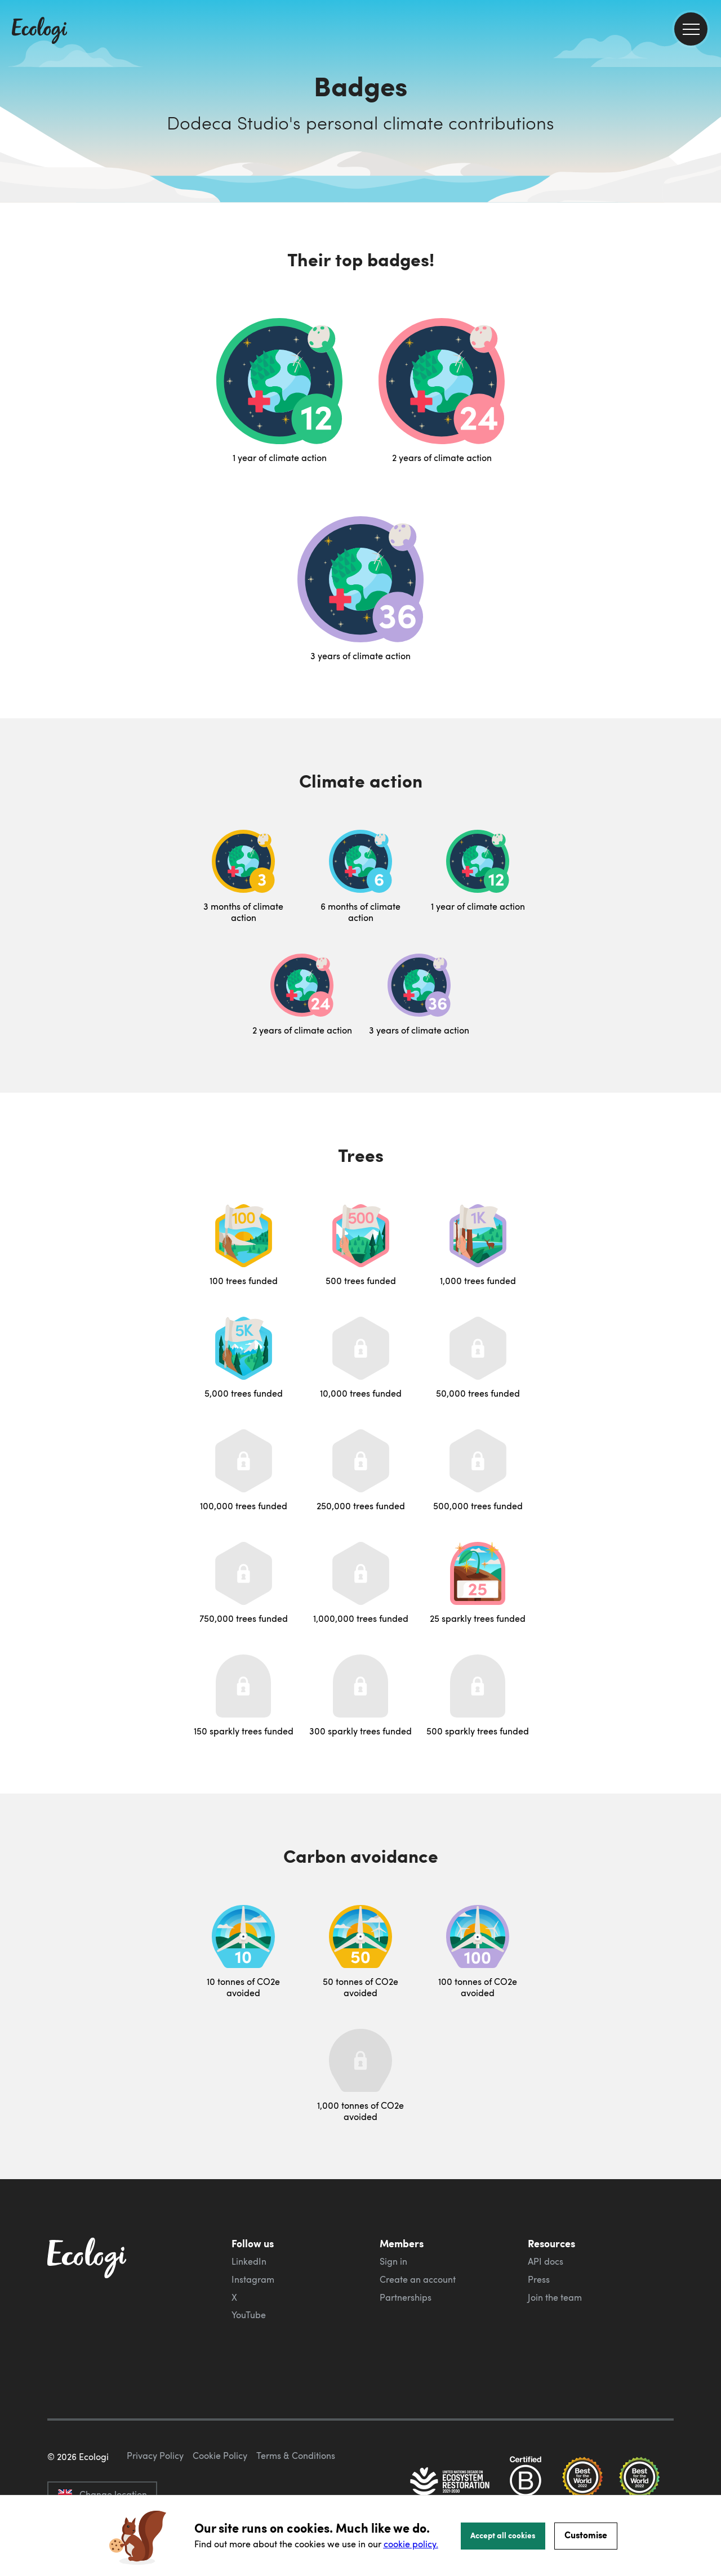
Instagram (253, 2279)
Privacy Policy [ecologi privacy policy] (155, 2455)
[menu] (690, 29)
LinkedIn (249, 2261)
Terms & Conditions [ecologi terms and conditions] (295, 2455)
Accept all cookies (503, 2535)
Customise (585, 2534)
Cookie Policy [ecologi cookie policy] (220, 2455)
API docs (545, 2261)
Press (539, 2279)
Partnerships (405, 2297)
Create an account (418, 2279)
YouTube (249, 2314)
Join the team (555, 2297)
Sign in (393, 2261)
